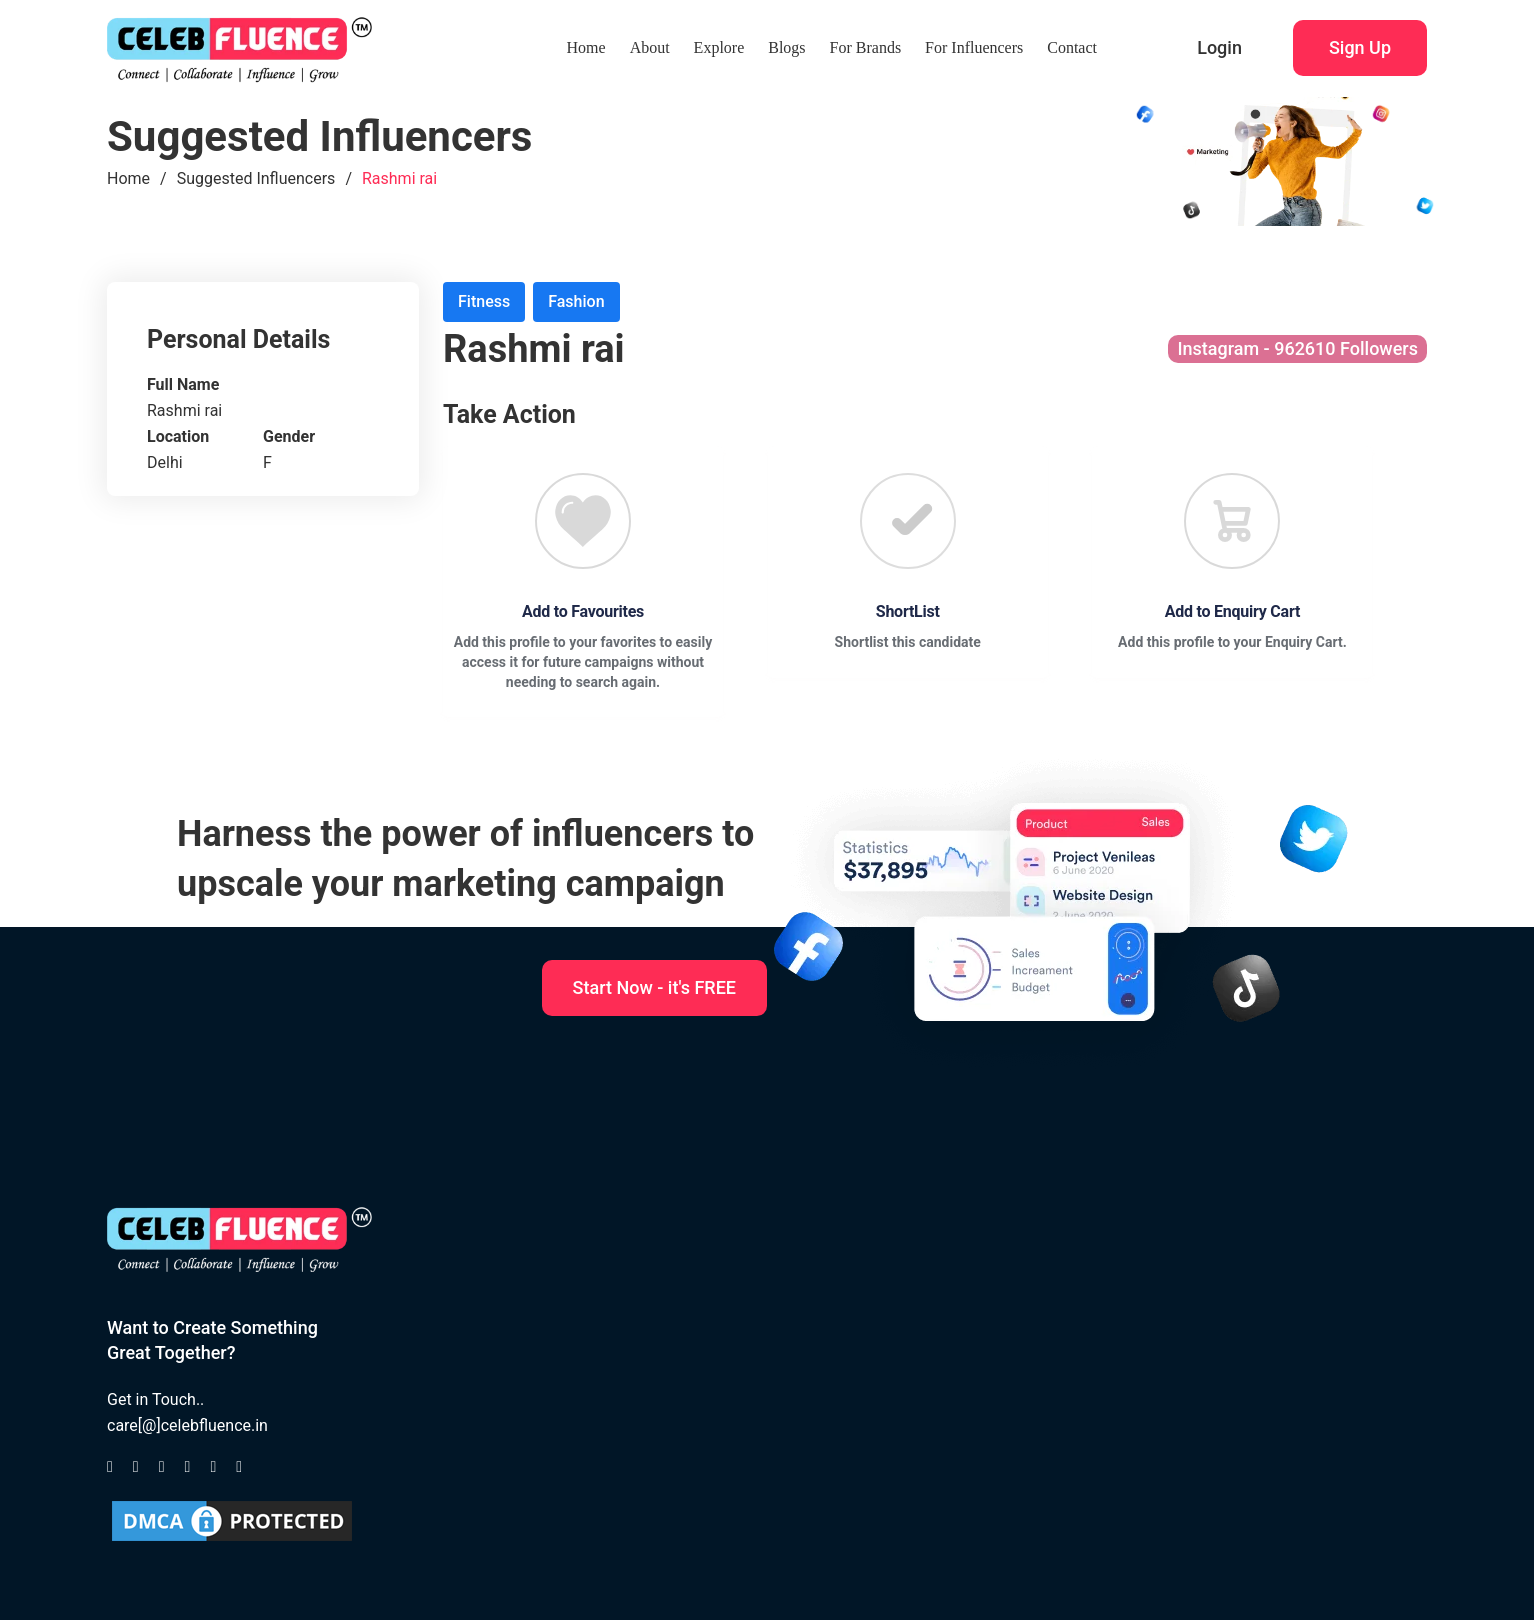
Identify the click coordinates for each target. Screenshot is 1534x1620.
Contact (1072, 47)
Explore (719, 47)
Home (586, 47)
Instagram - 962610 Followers (1297, 348)
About (650, 47)
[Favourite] (583, 521)
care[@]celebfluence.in (187, 1425)
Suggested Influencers (256, 178)
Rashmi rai (399, 178)
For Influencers (974, 47)
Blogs (786, 47)
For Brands (866, 47)
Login (1219, 47)
